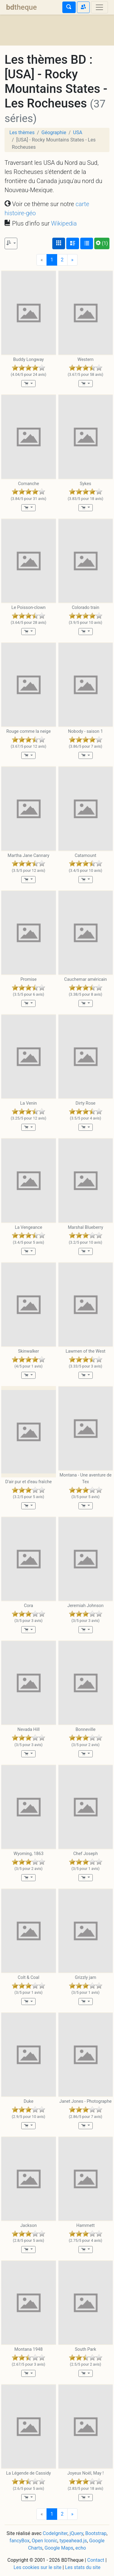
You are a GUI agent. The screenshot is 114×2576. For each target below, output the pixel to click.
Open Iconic (44, 2541)
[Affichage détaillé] (72, 243)
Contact (95, 2560)
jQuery (76, 2533)
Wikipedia (64, 223)
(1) (102, 243)
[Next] (72, 260)
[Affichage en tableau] (86, 243)
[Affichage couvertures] (58, 243)
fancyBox (19, 2541)
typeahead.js (73, 2541)
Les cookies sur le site (37, 2567)
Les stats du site (83, 2567)
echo (80, 2548)
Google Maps (59, 2548)
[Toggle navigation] (99, 7)
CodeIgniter (55, 2533)
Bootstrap (96, 2533)
